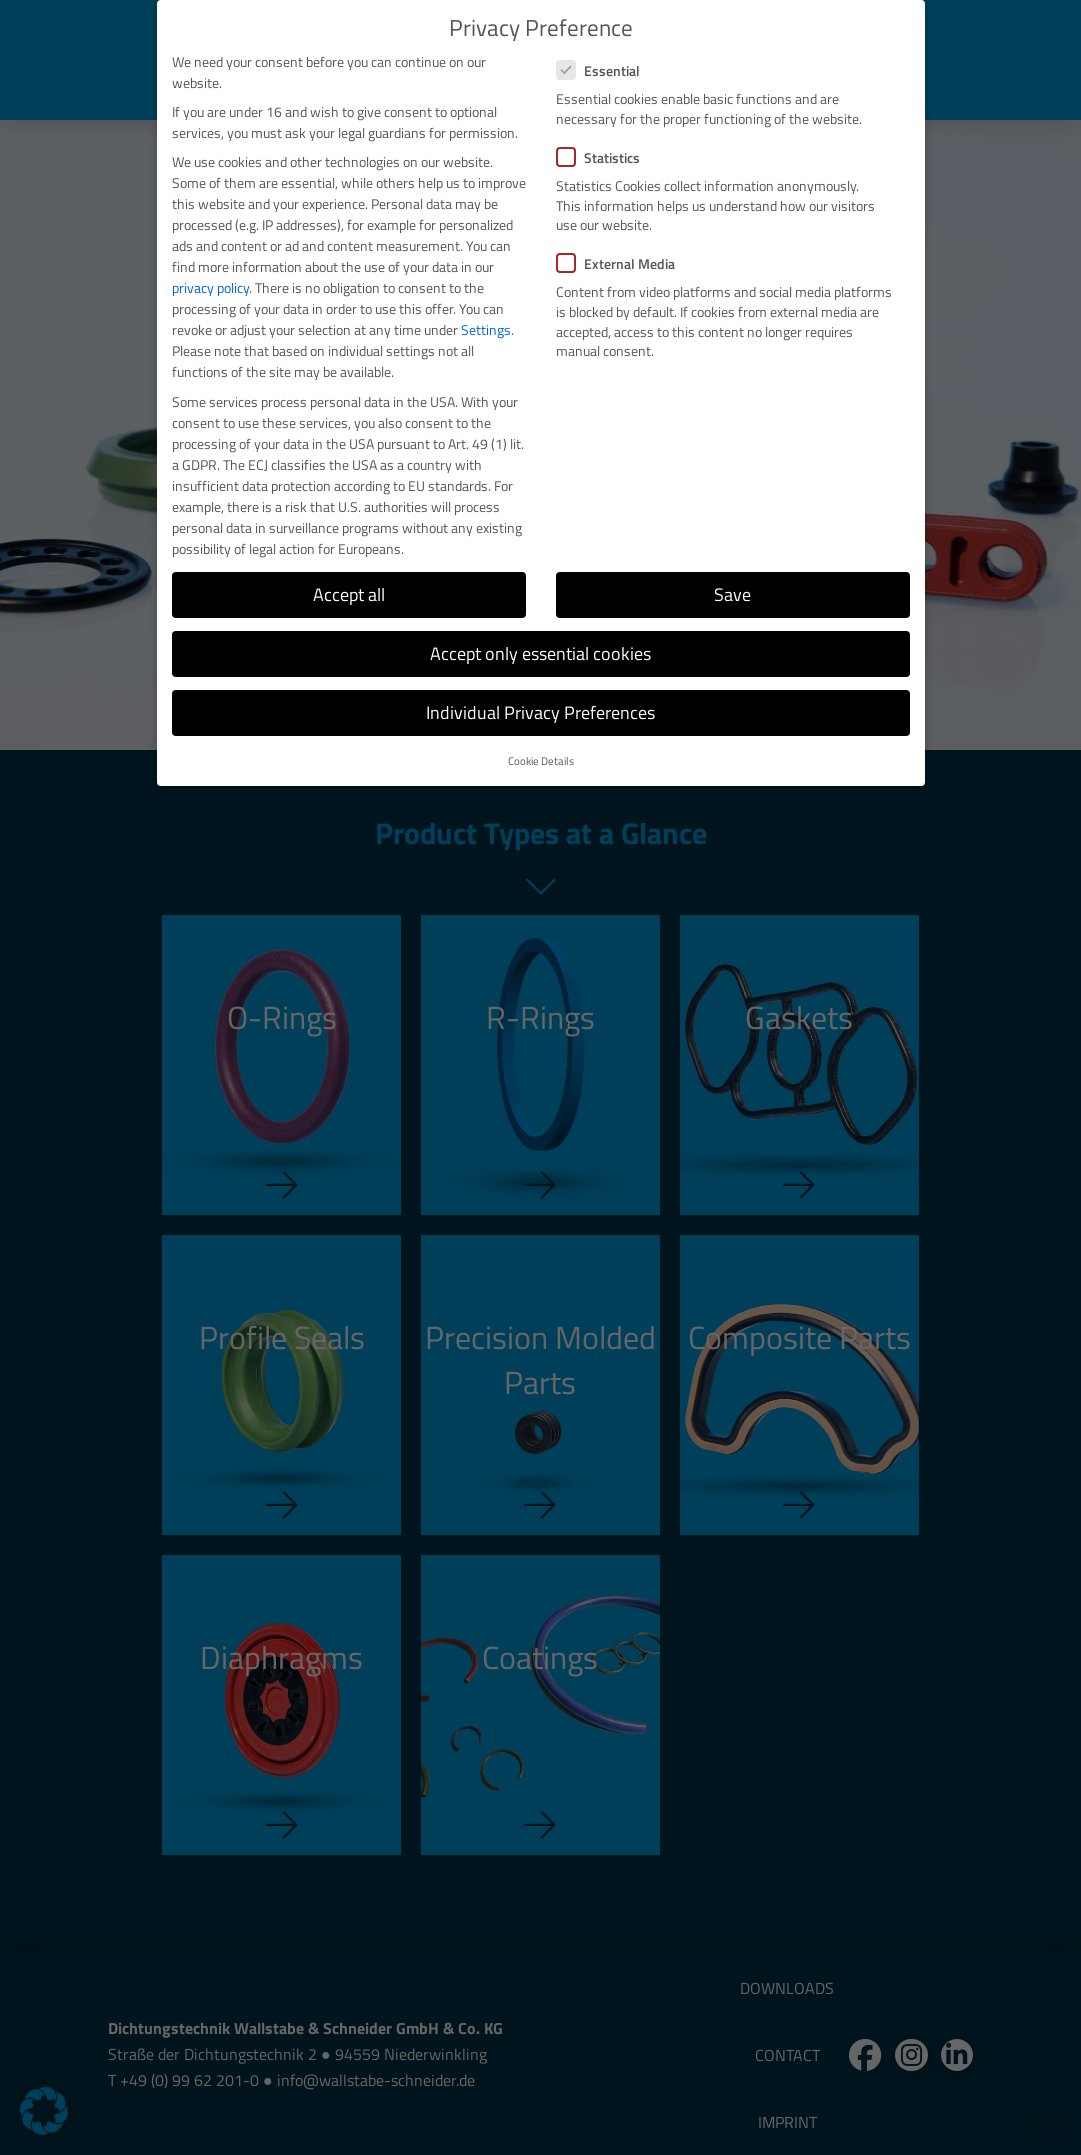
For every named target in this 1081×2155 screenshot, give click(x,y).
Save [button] (732, 594)
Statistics (604, 157)
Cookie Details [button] (541, 761)
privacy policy (210, 287)
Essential (604, 70)
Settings (486, 329)
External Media (622, 263)
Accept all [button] (349, 594)
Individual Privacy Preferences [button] (540, 712)
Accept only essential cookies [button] (540, 653)
